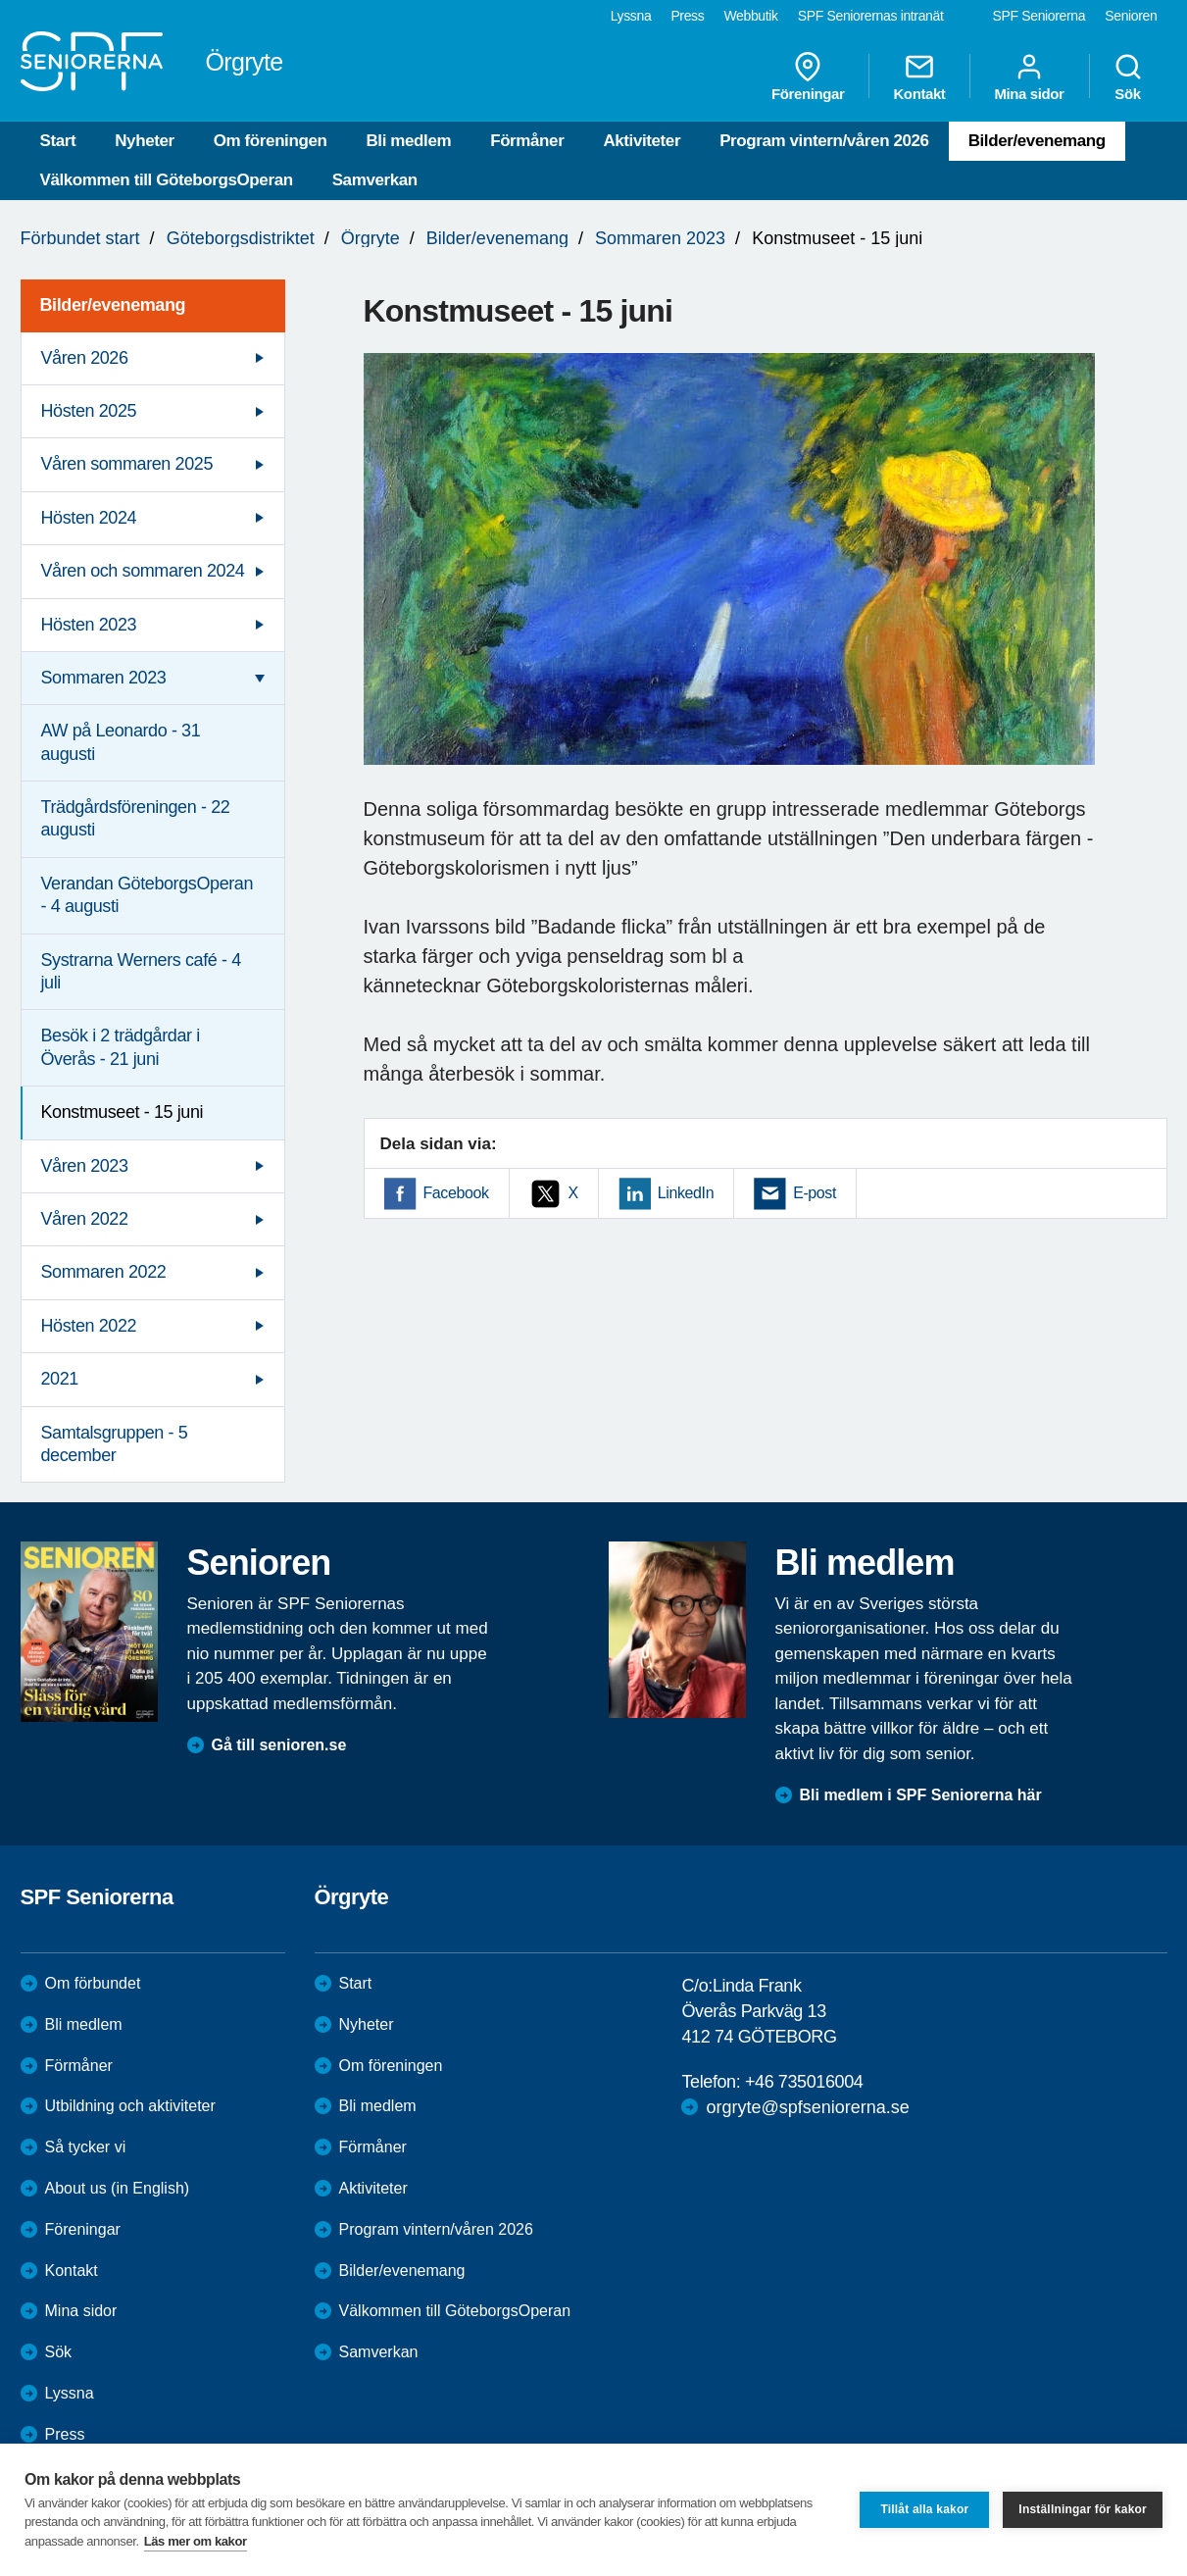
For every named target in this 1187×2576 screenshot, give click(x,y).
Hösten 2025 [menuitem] (89, 411)
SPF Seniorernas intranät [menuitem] (871, 16)
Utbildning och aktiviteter (130, 2105)
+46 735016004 (804, 2082)
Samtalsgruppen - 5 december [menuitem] (114, 1444)
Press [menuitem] (687, 16)
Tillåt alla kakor (924, 2509)
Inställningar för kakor (1082, 2509)
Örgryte (370, 238)
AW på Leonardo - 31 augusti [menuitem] (121, 742)
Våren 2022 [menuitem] (84, 1219)
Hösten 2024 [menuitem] (89, 518)
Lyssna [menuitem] (631, 16)
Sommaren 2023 (660, 238)
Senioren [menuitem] (1131, 16)
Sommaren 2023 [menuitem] (104, 677)
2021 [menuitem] (59, 1379)
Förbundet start (80, 238)
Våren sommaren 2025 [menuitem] (127, 464)
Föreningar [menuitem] (807, 76)
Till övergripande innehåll (0, 0)
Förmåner (527, 140)
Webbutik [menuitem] (750, 16)
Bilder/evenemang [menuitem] (113, 305)
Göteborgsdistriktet (241, 238)
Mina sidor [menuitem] (1028, 76)
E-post (814, 1193)
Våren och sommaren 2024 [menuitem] (143, 571)
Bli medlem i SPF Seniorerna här (921, 1795)
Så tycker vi (85, 2147)
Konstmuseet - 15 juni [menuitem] (122, 1112)
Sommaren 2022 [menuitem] (104, 1272)
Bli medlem (408, 140)
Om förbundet (93, 1983)
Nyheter (144, 140)
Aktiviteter (641, 140)
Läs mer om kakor (195, 2541)
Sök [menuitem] (1128, 76)
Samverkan (375, 180)
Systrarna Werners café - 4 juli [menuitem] (141, 971)
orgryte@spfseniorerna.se (807, 2107)
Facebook (456, 1193)
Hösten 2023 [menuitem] (89, 624)
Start (58, 140)
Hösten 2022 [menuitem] (89, 1326)
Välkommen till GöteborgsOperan (166, 180)
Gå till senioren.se (279, 1745)
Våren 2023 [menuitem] (84, 1166)
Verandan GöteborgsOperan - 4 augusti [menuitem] (147, 895)
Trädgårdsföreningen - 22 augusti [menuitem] (135, 818)
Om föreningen (270, 140)
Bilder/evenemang (1037, 140)
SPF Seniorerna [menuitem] (1039, 16)
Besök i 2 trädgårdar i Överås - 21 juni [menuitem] (120, 1047)
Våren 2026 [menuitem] (84, 358)
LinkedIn (686, 1193)
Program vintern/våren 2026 (824, 140)
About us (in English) (117, 2188)
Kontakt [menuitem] (919, 76)
